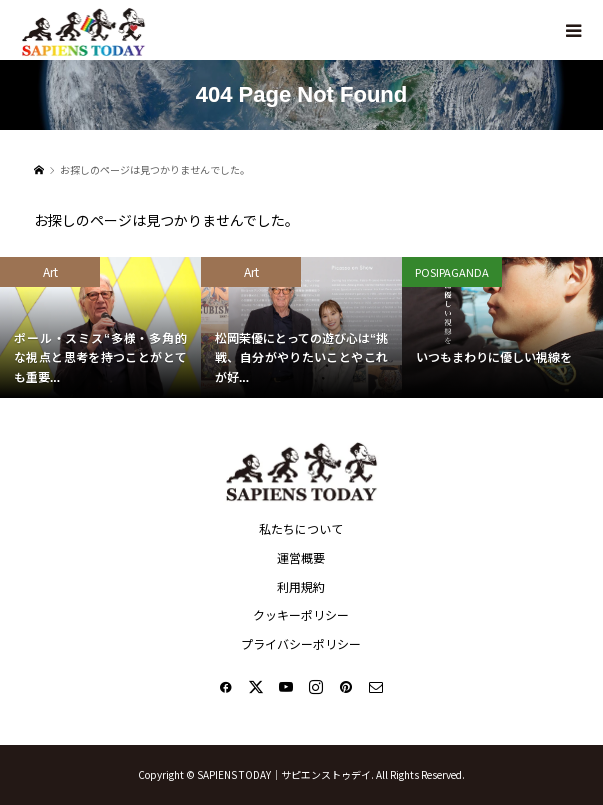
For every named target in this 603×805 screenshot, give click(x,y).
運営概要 (301, 557)
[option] (100, 327)
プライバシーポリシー (301, 643)
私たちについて (301, 528)
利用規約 (301, 586)
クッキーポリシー (301, 614)
